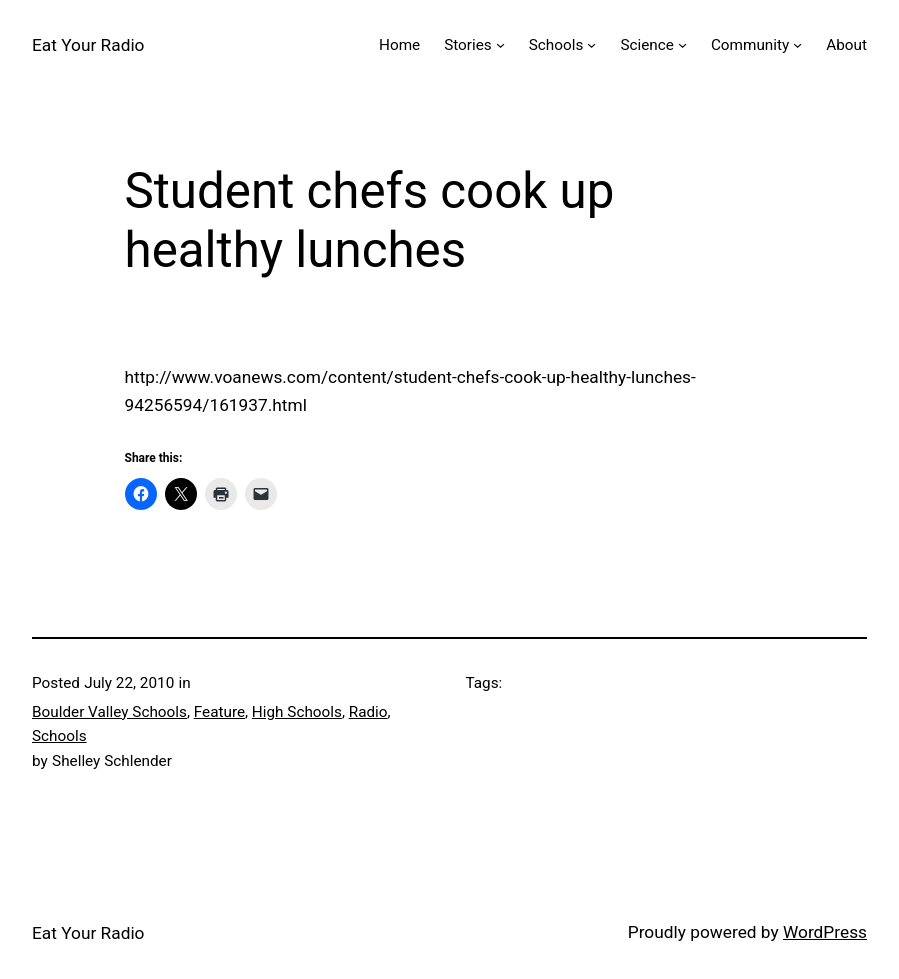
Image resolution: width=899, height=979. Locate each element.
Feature (219, 712)
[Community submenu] (797, 44)
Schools (59, 736)
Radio (368, 712)
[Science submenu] (682, 44)
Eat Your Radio (88, 45)
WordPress (825, 932)
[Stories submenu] (500, 44)
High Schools (297, 712)
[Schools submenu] (591, 44)
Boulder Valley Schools (109, 712)
